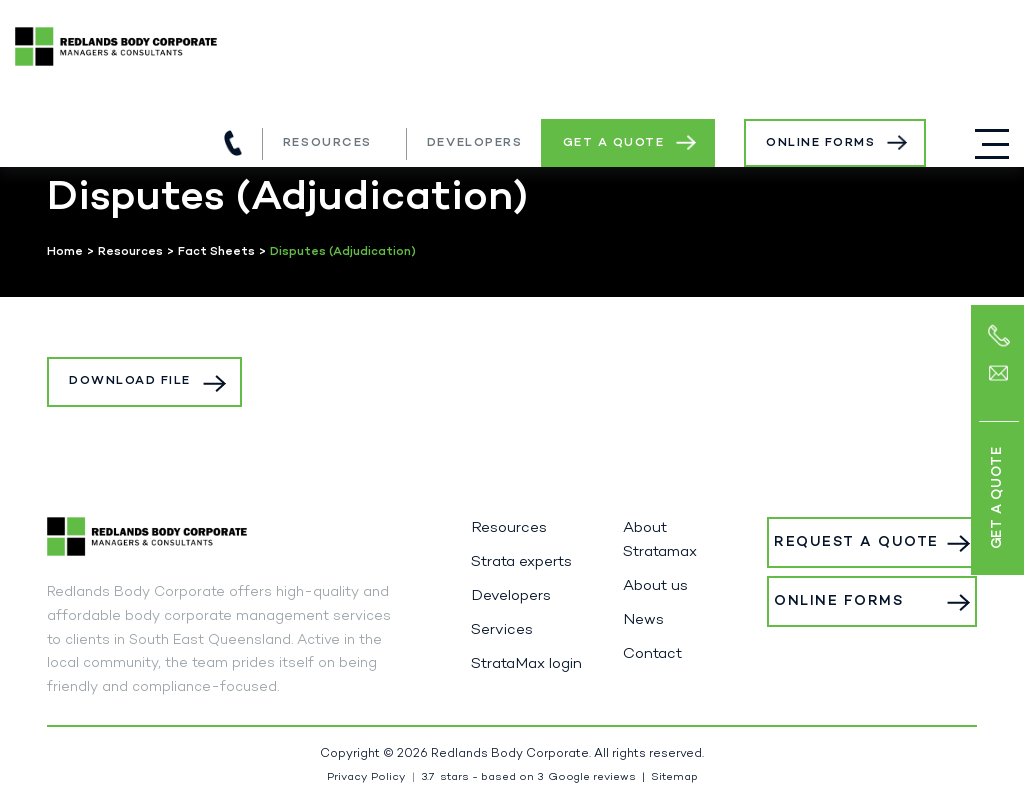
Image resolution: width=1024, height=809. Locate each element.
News (643, 620)
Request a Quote (856, 542)
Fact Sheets (216, 252)
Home (65, 252)
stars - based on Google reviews (528, 777)
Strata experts (521, 562)
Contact (652, 654)
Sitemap (674, 777)
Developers (475, 143)
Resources (327, 143)
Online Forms (820, 143)
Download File (130, 381)
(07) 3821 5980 (233, 143)
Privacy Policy (366, 777)
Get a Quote (614, 143)
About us (655, 586)
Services (502, 630)
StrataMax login (526, 664)
